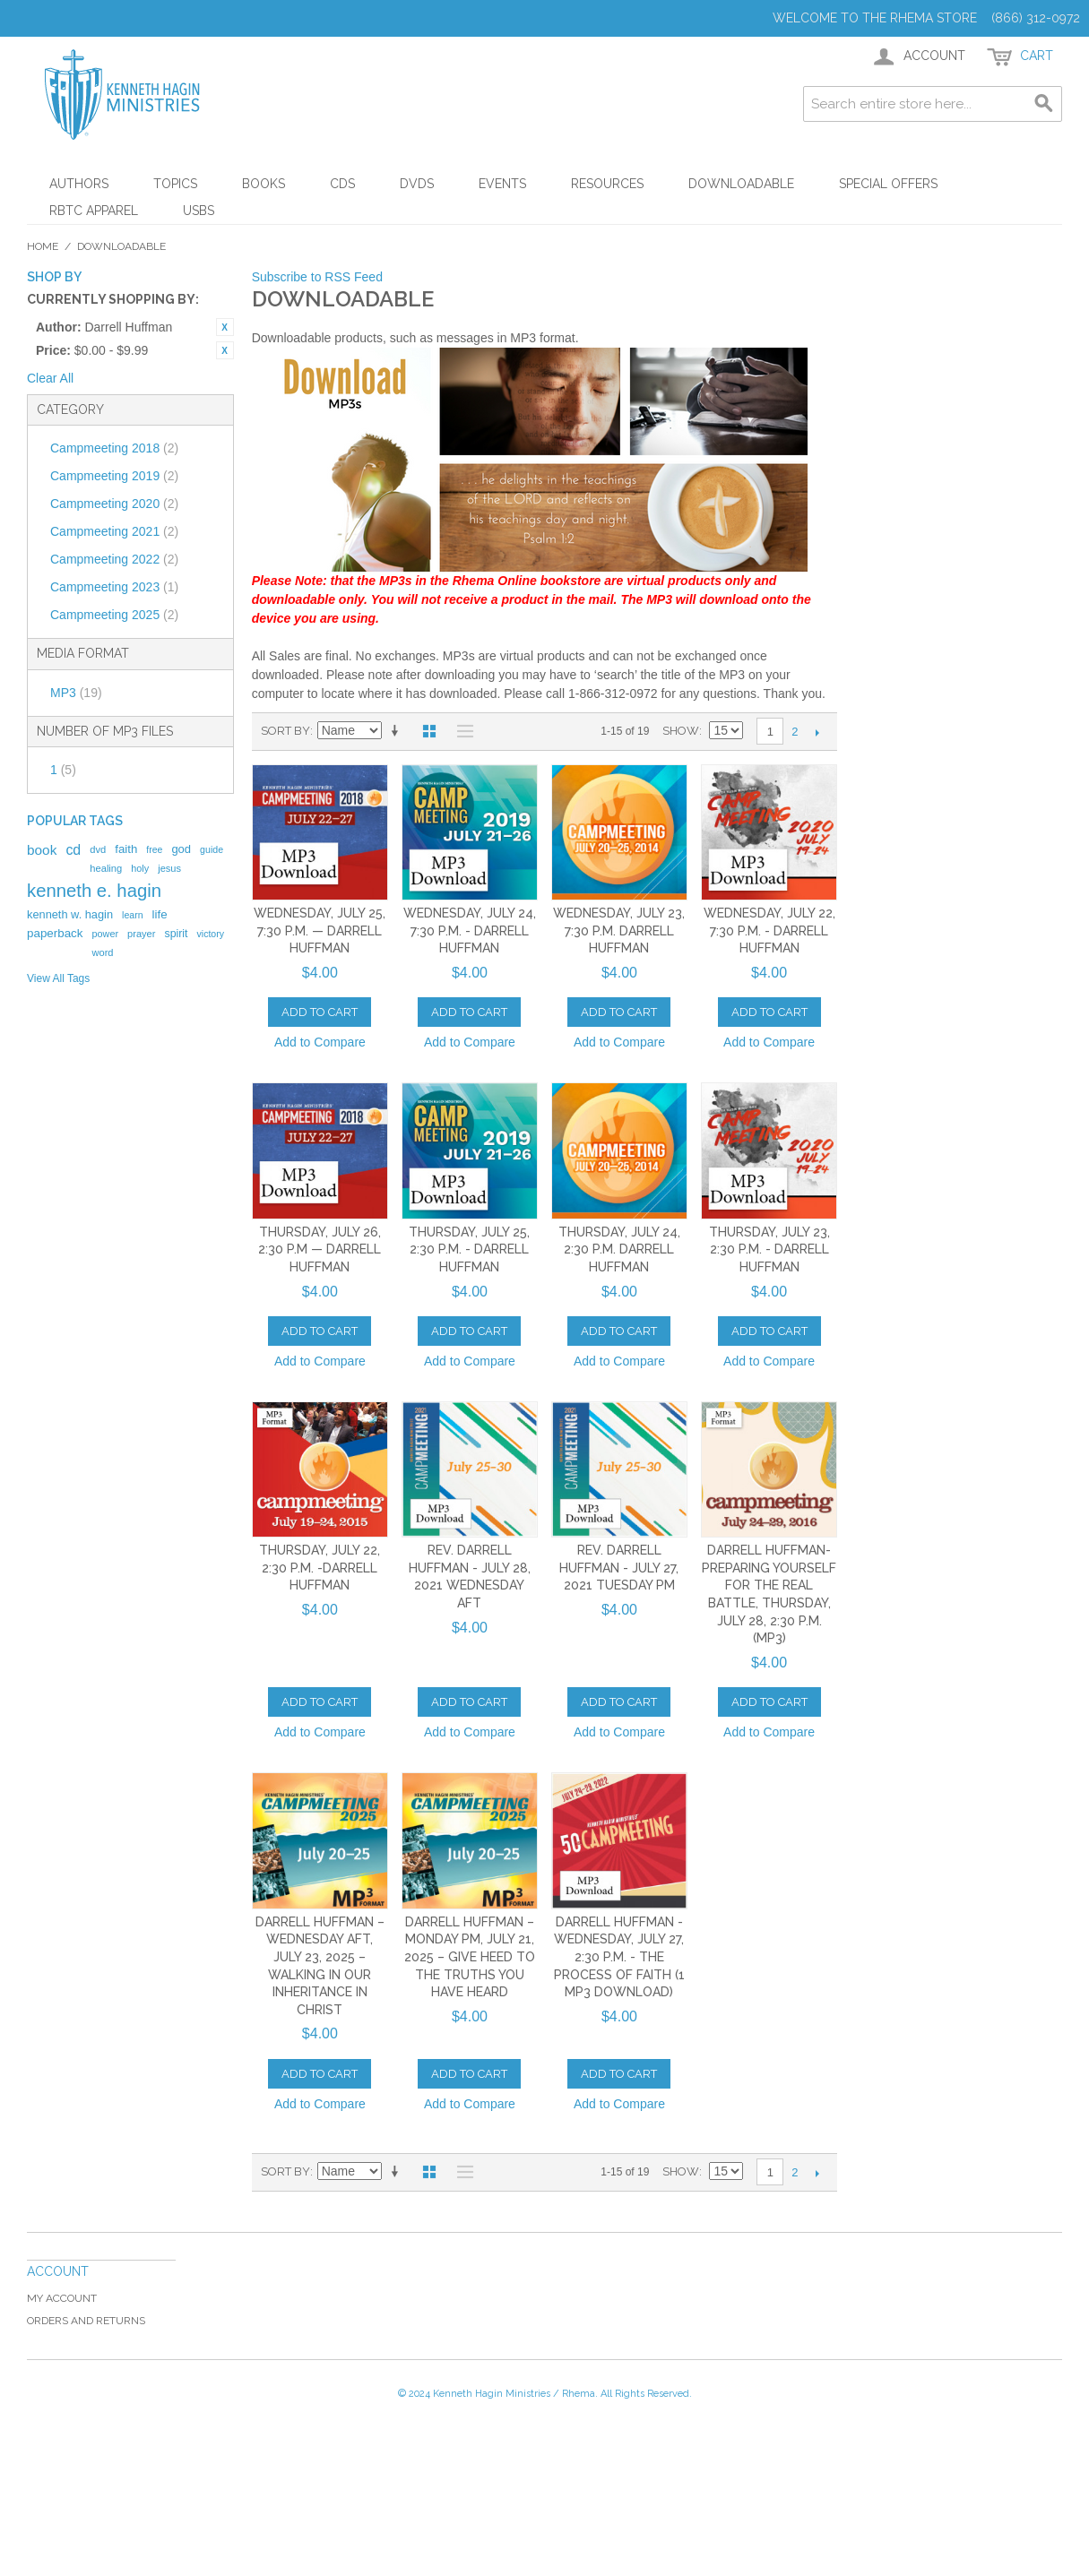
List (460, 731)
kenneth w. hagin (70, 914)
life (160, 914)
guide (211, 849)
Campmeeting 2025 (114, 614)
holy (140, 868)
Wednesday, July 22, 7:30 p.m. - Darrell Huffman (769, 930)
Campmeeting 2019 (114, 476)
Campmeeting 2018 (114, 448)
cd (73, 849)
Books (263, 184)
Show (680, 730)
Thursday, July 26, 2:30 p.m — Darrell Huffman (319, 1249)
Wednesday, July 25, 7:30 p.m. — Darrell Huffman (319, 930)
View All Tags (58, 978)
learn (132, 914)
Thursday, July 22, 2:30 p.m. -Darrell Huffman (319, 1567)
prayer (141, 933)
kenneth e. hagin (94, 890)
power (104, 933)
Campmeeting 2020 (114, 503)
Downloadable (741, 184)
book (41, 849)
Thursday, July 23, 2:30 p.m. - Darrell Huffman (769, 1249)
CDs (342, 184)
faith (126, 849)
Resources (607, 184)
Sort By (285, 730)
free (154, 849)
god (181, 849)
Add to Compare (320, 1042)
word (102, 952)
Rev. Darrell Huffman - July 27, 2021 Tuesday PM (618, 1567)
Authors (78, 184)
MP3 (76, 692)
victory (211, 933)
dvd (98, 849)
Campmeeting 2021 (114, 531)
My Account (62, 2298)
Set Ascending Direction (398, 731)
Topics (175, 184)
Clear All (50, 378)
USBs (198, 210)
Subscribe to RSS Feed (317, 277)
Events (502, 184)
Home (42, 246)
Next (817, 732)
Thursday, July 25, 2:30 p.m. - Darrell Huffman (469, 1249)
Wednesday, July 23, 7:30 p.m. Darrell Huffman (619, 930)
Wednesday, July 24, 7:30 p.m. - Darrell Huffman (469, 930)
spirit (175, 933)
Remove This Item (225, 327)
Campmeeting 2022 (114, 559)
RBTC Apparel (93, 210)
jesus (169, 868)
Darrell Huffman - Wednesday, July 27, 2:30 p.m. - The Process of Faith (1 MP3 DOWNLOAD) (619, 1957)
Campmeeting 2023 (114, 587)
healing (106, 868)
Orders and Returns (86, 2320)
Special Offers (888, 184)
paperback (54, 933)
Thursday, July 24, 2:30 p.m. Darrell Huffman (619, 1249)
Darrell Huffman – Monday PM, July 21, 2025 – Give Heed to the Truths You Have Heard (469, 1957)
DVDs (417, 184)
